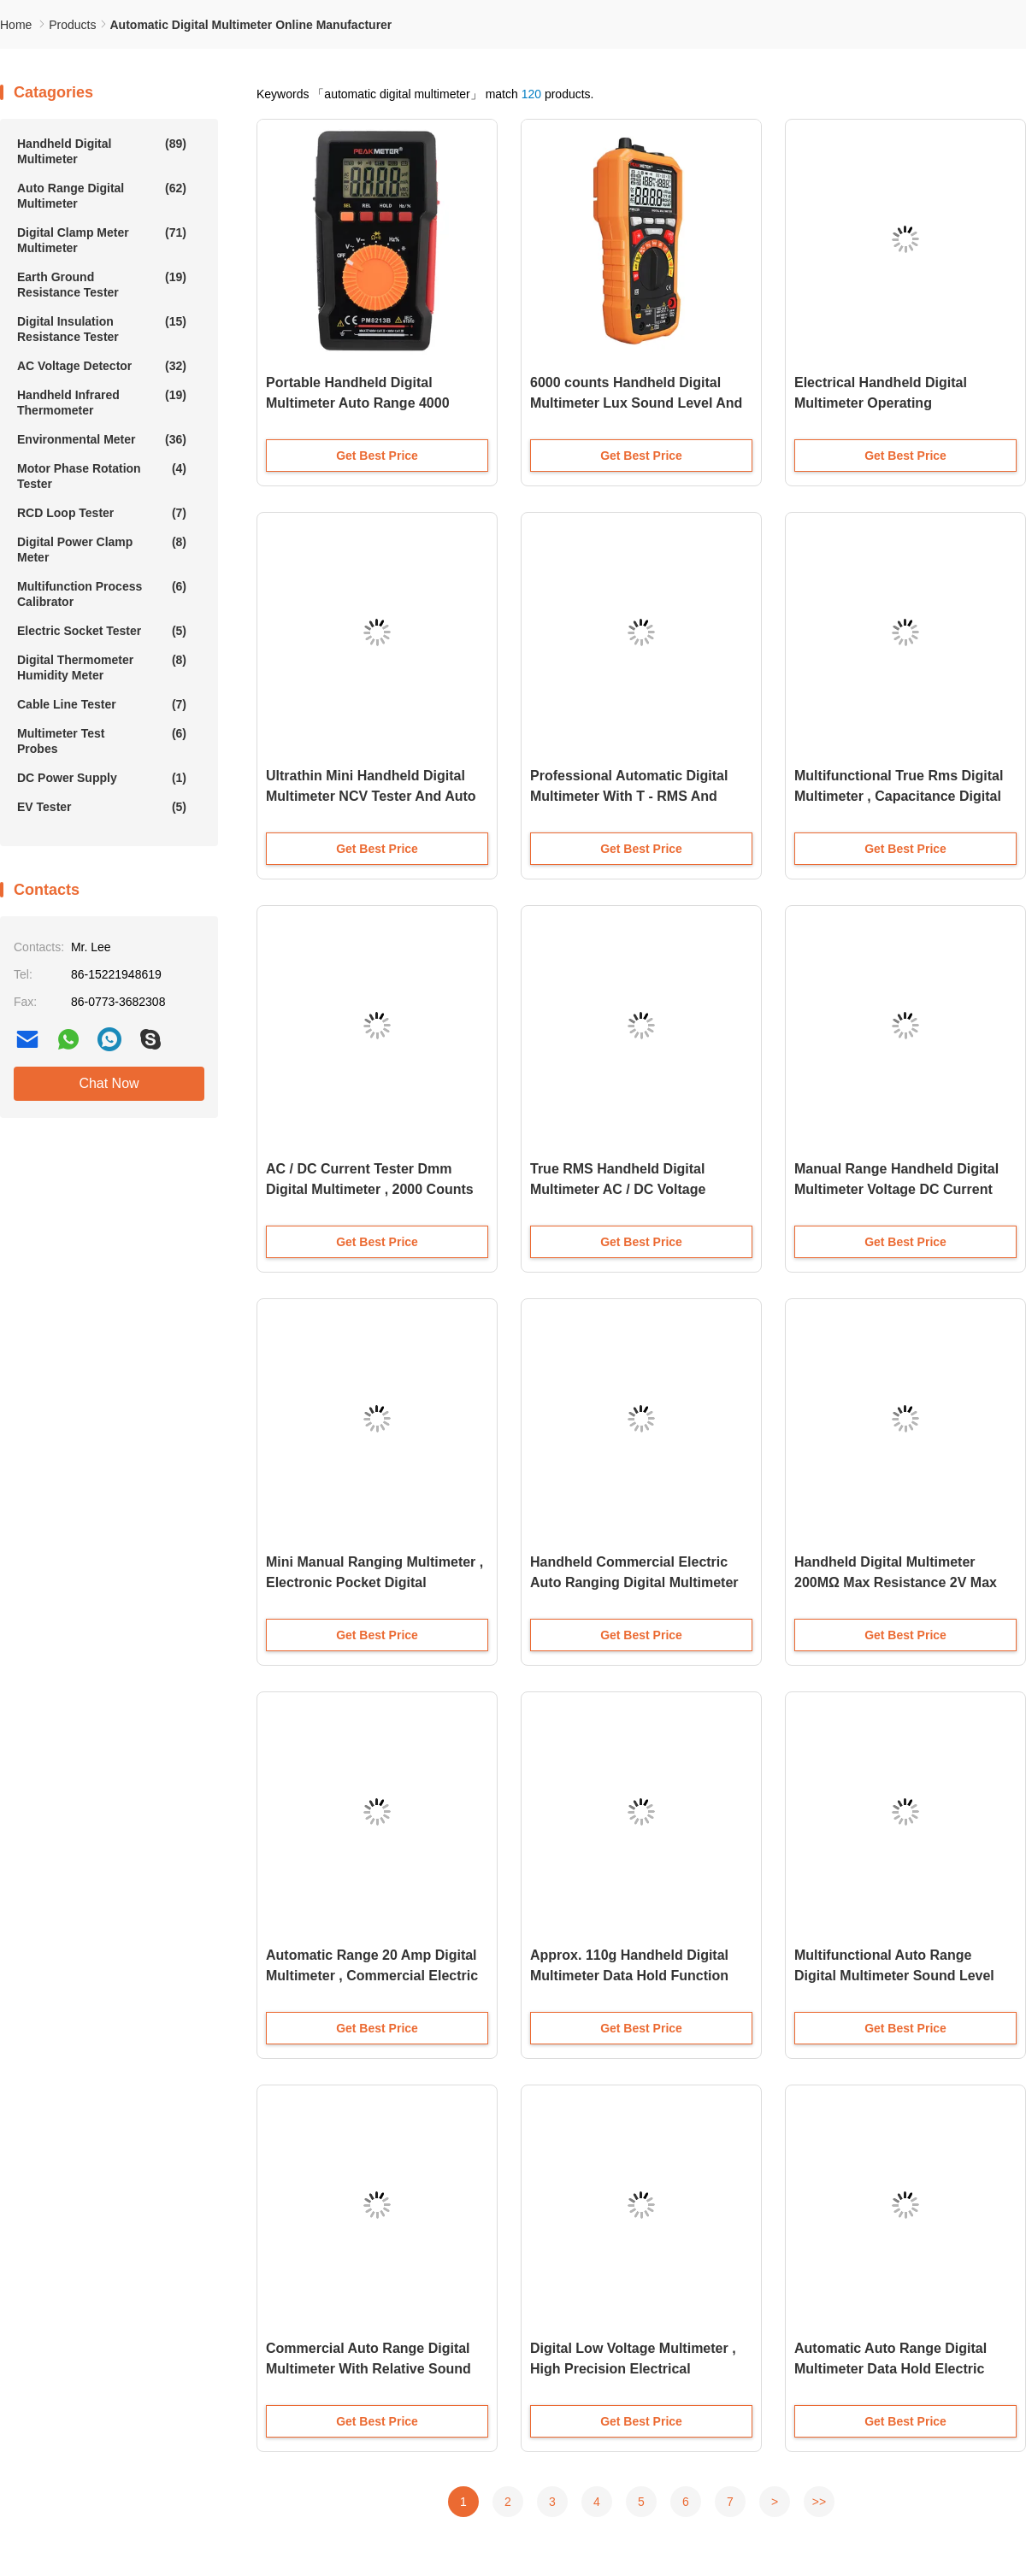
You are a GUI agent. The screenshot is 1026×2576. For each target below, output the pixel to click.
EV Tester (101, 807)
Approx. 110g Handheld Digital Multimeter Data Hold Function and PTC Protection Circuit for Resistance (629, 1977)
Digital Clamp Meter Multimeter (101, 240)
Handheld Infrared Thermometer (101, 402)
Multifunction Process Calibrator (101, 594)
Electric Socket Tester (101, 630)
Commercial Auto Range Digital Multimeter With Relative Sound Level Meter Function (368, 2369)
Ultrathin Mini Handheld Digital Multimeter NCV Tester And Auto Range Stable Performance (371, 796)
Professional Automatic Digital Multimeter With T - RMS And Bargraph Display (629, 796)
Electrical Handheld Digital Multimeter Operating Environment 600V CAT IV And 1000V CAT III (892, 404)
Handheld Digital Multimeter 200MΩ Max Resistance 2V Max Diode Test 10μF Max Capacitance (904, 1582)
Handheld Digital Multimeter (101, 151)
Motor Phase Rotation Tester (101, 476)
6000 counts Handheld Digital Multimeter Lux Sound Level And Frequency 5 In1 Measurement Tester (636, 404)
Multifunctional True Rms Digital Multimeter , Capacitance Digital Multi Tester (898, 796)
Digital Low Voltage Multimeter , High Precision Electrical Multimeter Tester (633, 2369)
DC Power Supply (101, 777)
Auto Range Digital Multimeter (101, 195)
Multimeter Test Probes (101, 741)
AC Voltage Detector (101, 365)
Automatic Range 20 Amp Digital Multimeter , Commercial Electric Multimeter (372, 1975)
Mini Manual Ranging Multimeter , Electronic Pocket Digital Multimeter (374, 1582)
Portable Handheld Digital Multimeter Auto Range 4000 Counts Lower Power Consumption (358, 404)
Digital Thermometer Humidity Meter (101, 667)
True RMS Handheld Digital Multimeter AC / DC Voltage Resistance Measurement (617, 1189)
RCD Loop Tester (101, 512)
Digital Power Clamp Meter (101, 549)
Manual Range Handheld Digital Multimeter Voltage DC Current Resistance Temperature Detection (896, 1191)
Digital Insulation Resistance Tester (101, 329)
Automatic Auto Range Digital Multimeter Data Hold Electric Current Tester (890, 2369)
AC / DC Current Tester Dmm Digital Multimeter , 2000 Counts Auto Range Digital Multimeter (370, 1189)
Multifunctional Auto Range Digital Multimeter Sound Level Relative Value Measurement (894, 1975)
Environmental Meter (101, 439)
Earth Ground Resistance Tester (101, 284)
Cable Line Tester (101, 704)
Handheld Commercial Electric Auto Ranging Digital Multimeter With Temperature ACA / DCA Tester (634, 1584)
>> (819, 2501)
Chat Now (109, 1083)
